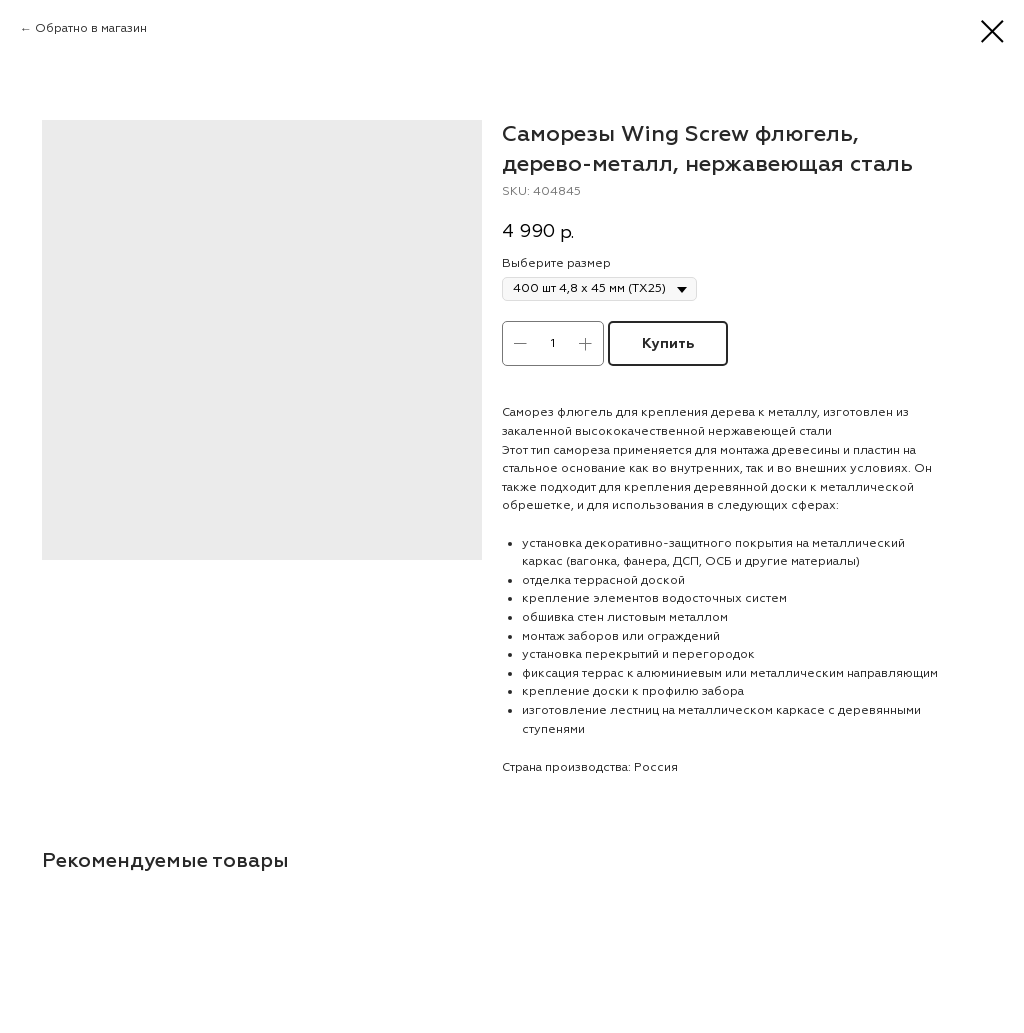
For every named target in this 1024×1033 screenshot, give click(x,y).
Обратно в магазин (91, 28)
